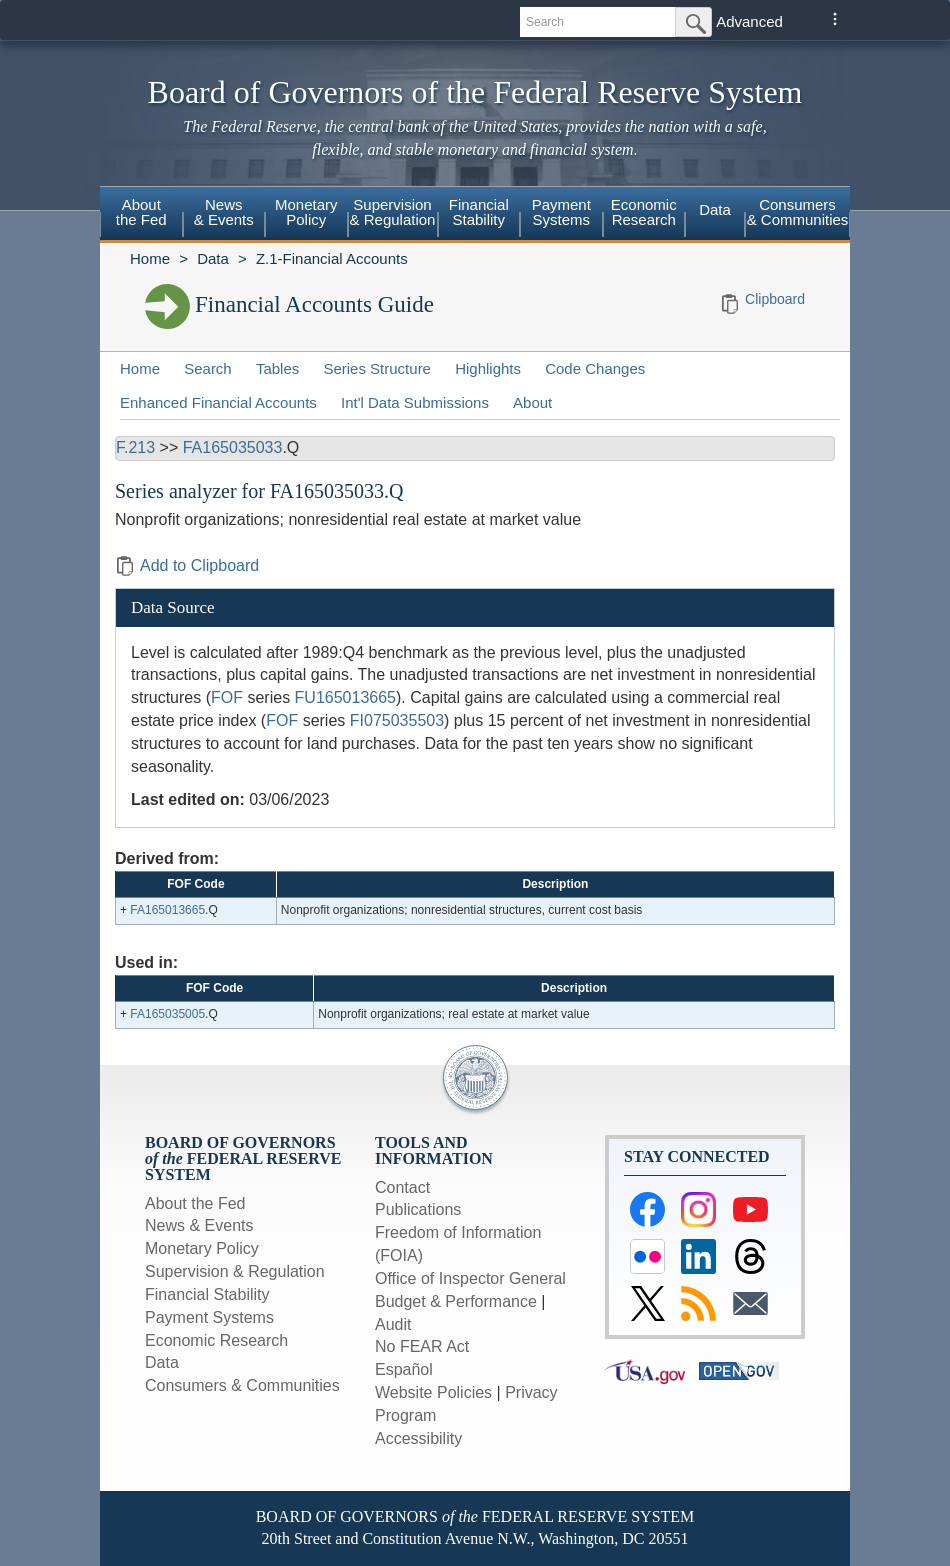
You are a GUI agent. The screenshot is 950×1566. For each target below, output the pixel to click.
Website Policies (433, 1392)
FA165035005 (167, 1014)
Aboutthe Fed (141, 212)
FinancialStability (479, 212)
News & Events (199, 1225)
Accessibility (418, 1438)
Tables (277, 368)
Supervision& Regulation (393, 212)
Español (404, 1369)
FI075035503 (397, 720)
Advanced (749, 21)
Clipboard (775, 299)
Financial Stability (207, 1294)
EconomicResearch (644, 212)
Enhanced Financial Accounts (218, 402)
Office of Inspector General (470, 1278)
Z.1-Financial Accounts (332, 258)
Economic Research (216, 1340)
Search (208, 368)
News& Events (224, 212)
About (532, 402)
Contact (402, 1187)
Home (150, 258)
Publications (418, 1209)
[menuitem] (141, 215)
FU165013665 (345, 697)
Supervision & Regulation (235, 1271)
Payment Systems (209, 1317)
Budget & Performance (456, 1301)
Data (715, 209)
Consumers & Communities (798, 212)
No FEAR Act (422, 1346)
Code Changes (595, 368)
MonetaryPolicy (306, 212)
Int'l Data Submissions (415, 402)
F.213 (135, 447)
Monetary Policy (202, 1248)
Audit (393, 1324)
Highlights (488, 368)
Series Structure (377, 368)
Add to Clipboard (187, 565)
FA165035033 (233, 447)
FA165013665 (167, 910)
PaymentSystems (561, 212)
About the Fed (195, 1203)
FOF (227, 697)
